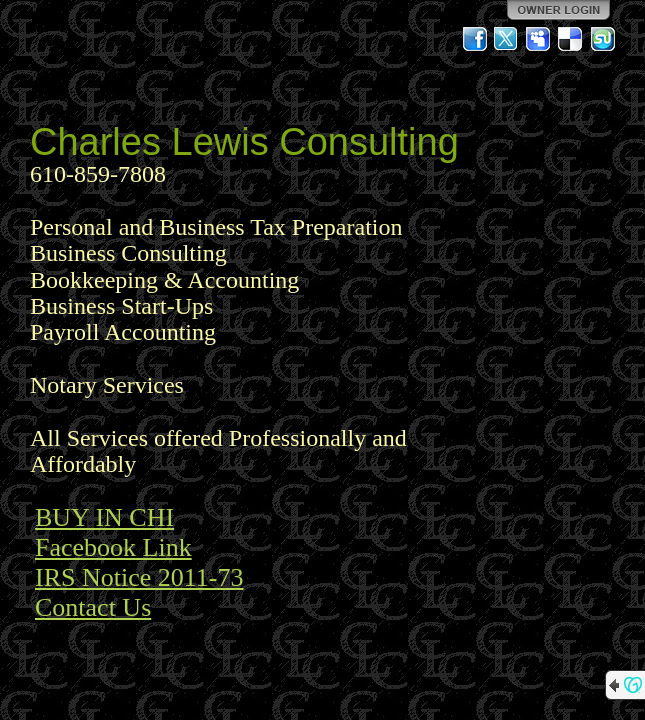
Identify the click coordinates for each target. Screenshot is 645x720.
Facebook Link (113, 547)
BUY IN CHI (104, 517)
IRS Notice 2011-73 (139, 577)
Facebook (475, 39)
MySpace (539, 39)
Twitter (507, 39)
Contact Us (93, 607)
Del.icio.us (571, 39)
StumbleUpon (603, 39)
